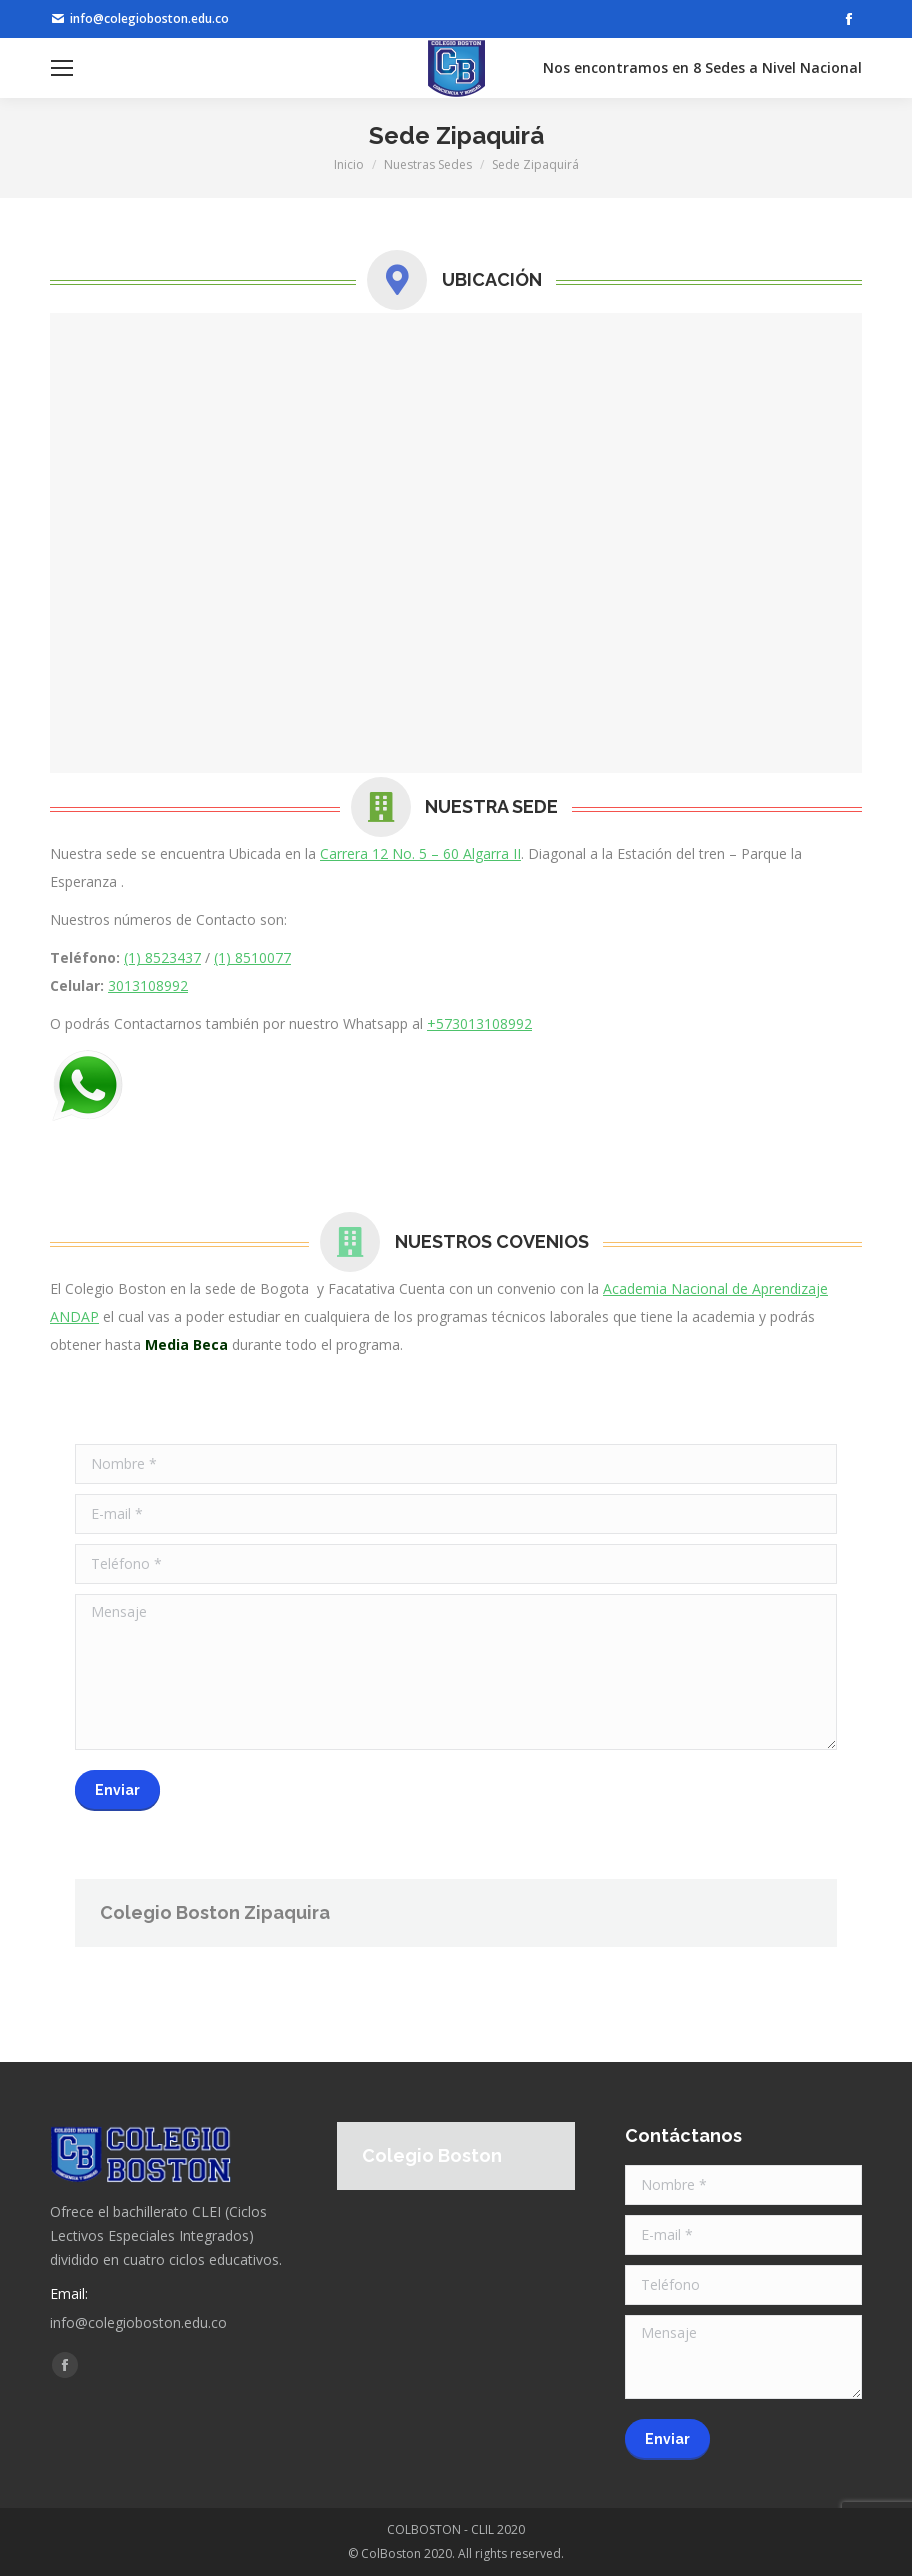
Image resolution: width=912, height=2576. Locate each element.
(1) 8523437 (162, 957)
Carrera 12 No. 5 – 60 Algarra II (420, 853)
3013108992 (148, 985)
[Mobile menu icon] (62, 68)
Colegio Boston (432, 2155)
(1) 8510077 (252, 957)
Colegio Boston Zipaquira (215, 1912)
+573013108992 (479, 1023)
